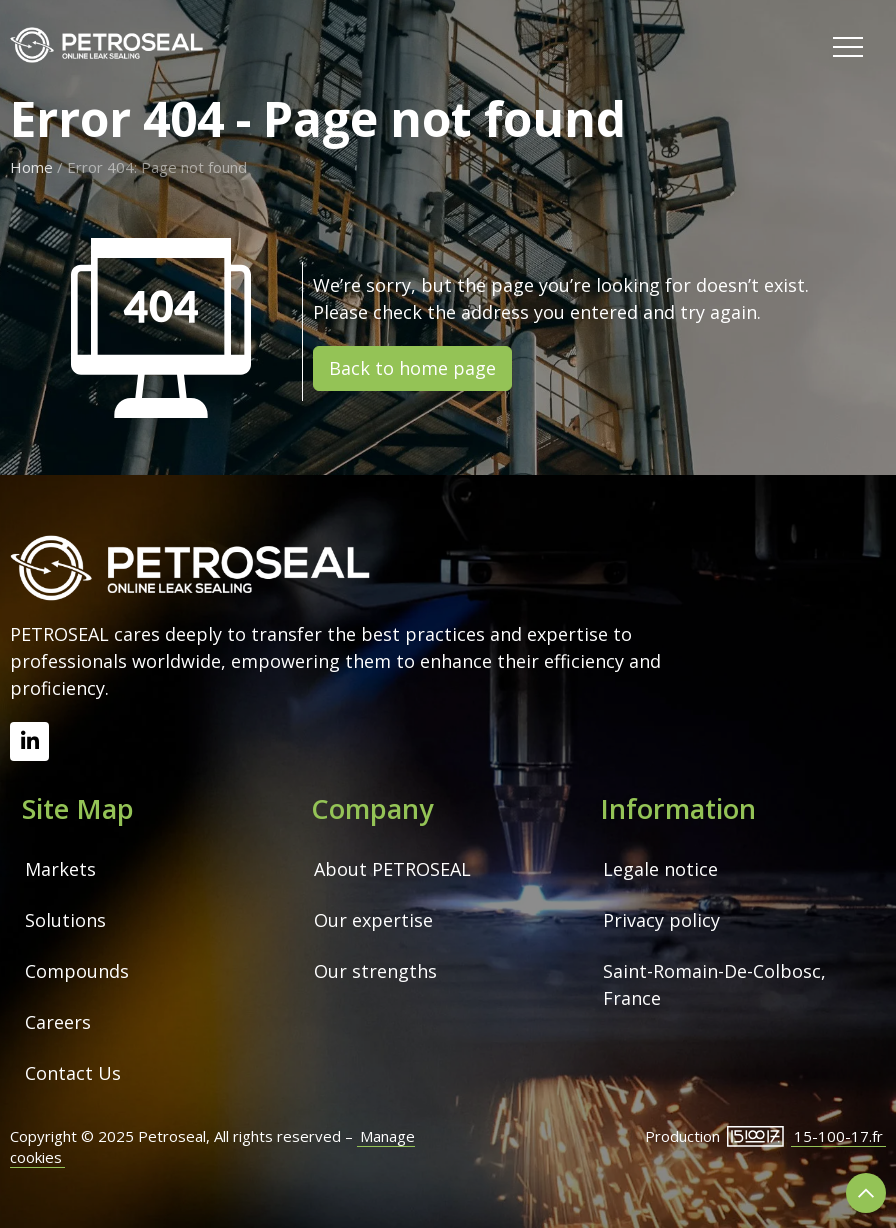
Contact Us (73, 1073)
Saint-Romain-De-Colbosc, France (717, 984)
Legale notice (660, 869)
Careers (58, 1022)
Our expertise (373, 920)
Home (31, 167)
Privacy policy (661, 920)
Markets (60, 869)
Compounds (77, 971)
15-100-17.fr (838, 1136)
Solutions (65, 920)
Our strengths (375, 971)
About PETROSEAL (392, 869)
